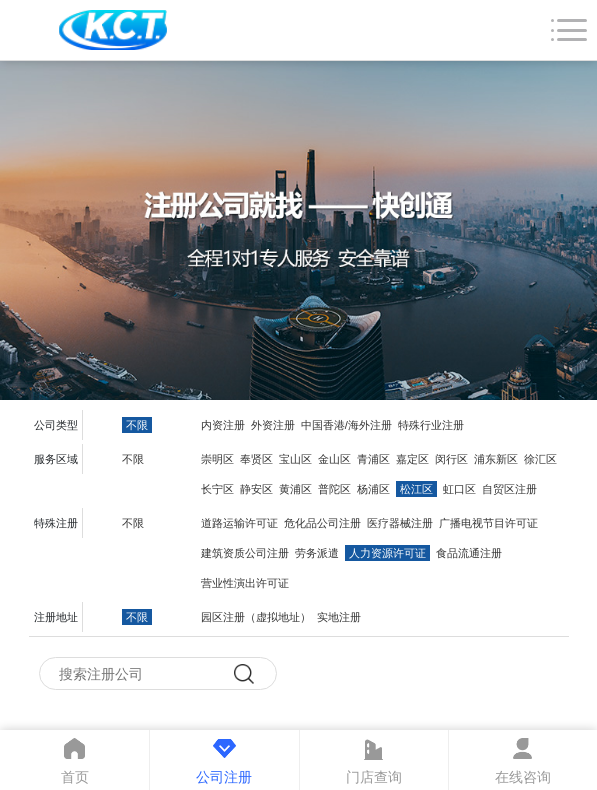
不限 (137, 425)
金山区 (334, 459)
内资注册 (223, 425)
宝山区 (295, 459)
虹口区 (459, 489)
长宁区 (217, 489)
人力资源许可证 (387, 553)
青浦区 (373, 459)
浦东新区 (496, 459)
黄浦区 (295, 489)
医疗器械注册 (400, 523)
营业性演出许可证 (245, 583)
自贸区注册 (509, 489)
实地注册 (339, 617)
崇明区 (217, 459)
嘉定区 (412, 459)
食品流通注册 (469, 553)
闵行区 (451, 459)
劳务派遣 (317, 553)
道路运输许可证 (239, 523)
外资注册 (273, 425)
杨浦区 (373, 489)
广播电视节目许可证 (488, 523)
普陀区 (334, 489)
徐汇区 (540, 459)
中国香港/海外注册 (346, 425)
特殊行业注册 (431, 425)
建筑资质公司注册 (245, 553)
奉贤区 (256, 459)
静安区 (256, 489)
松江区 (416, 489)
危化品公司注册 (322, 523)
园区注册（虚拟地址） (256, 617)
